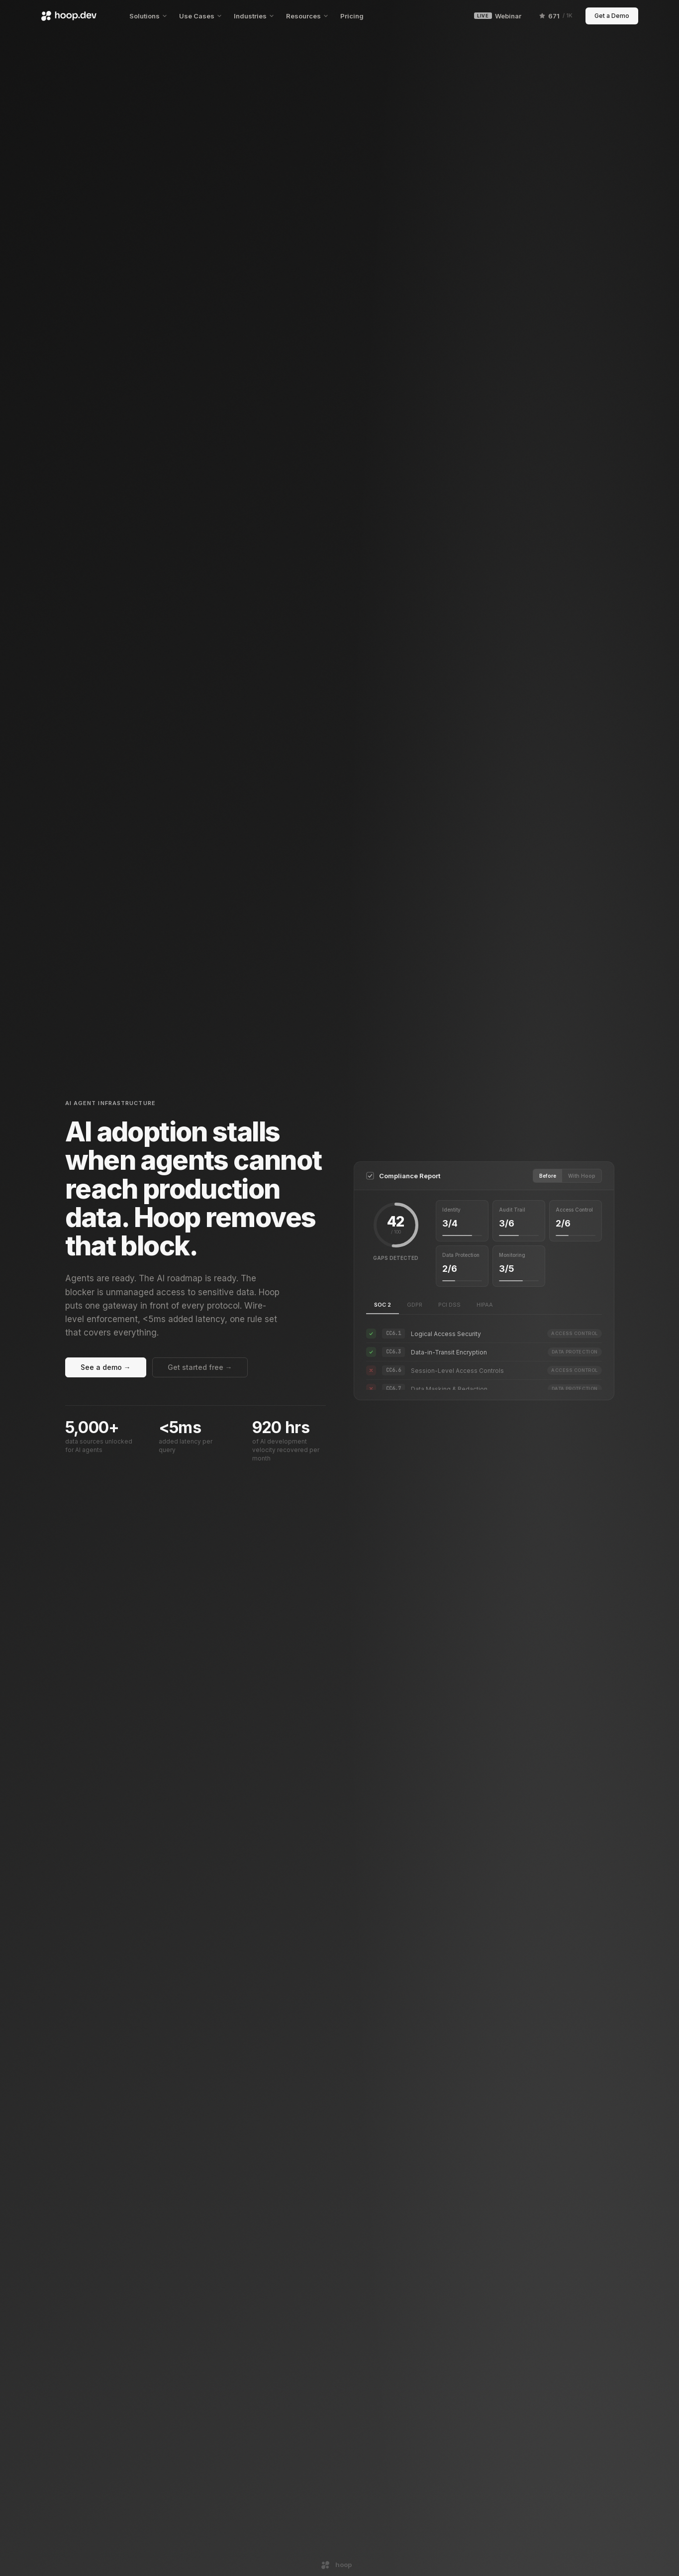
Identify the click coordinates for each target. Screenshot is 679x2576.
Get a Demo (611, 15)
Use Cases (200, 16)
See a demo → (106, 1367)
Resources (307, 16)
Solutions (148, 16)
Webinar (497, 16)
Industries (254, 16)
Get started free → (200, 1367)
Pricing (352, 16)
